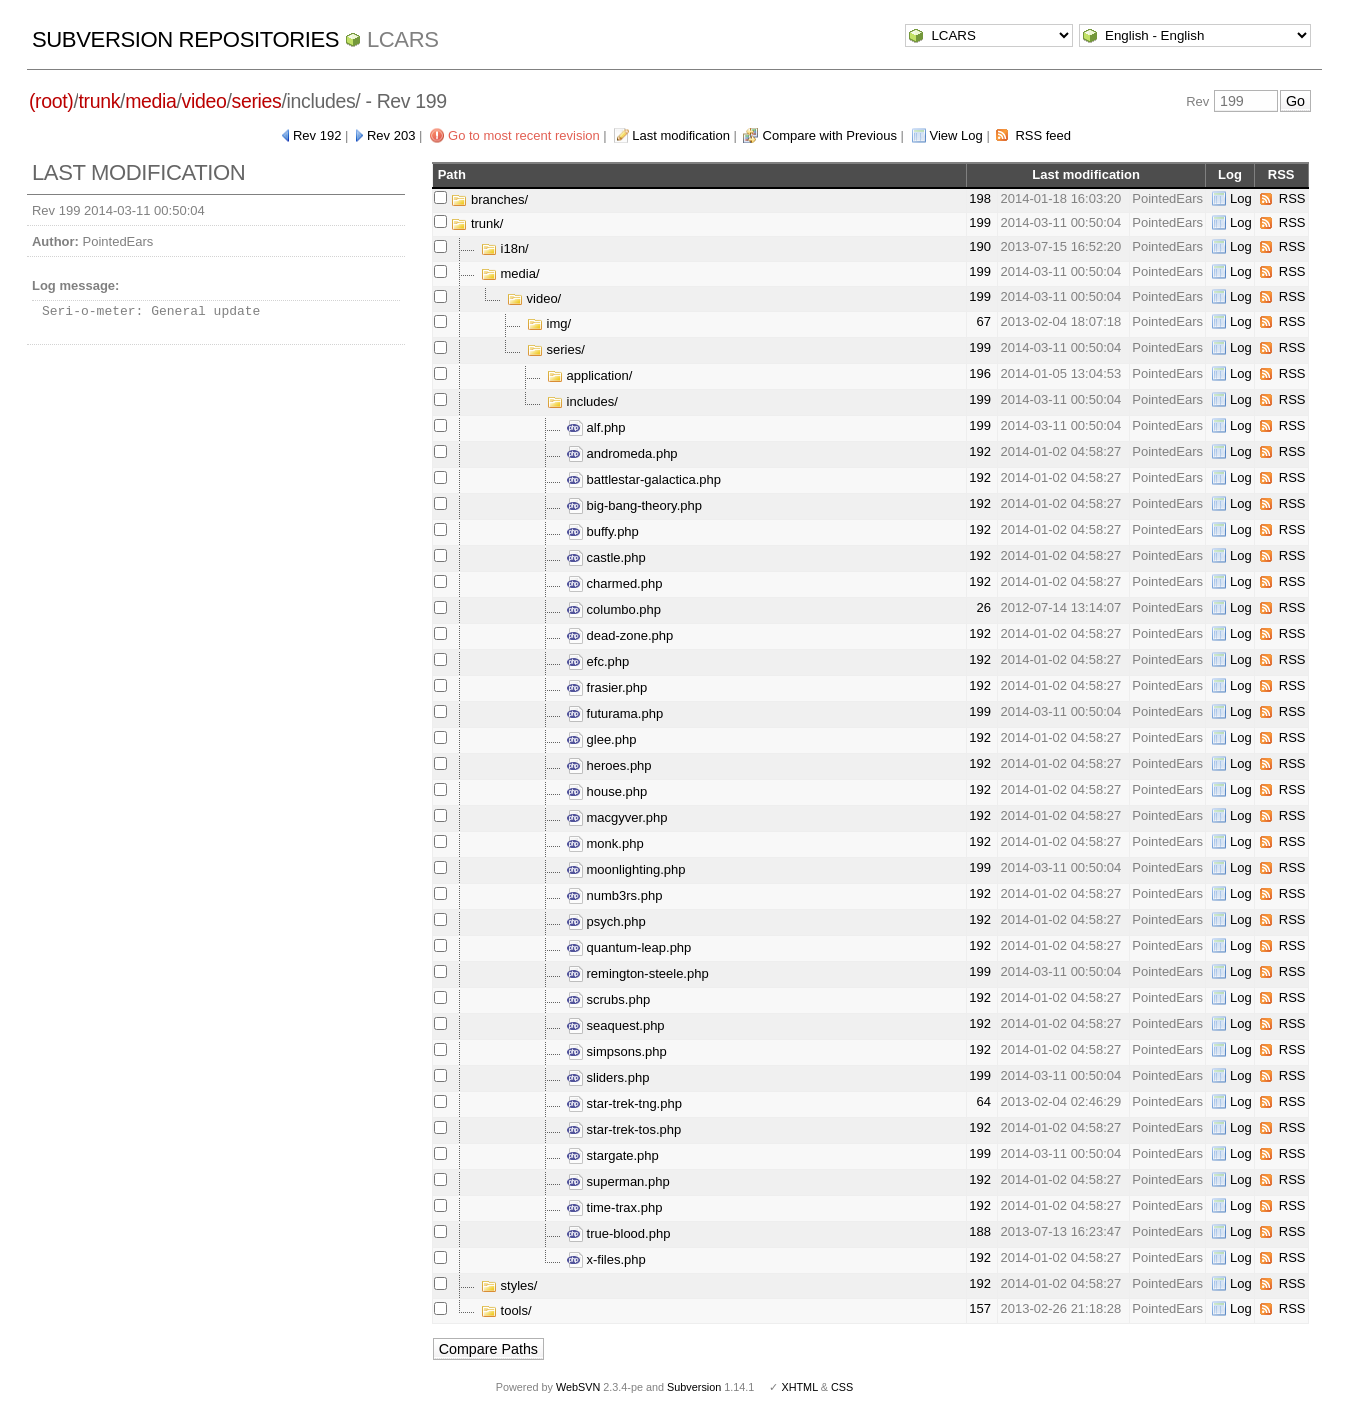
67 (983, 321)
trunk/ (477, 223)
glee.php (602, 739)
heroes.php (609, 765)
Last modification (681, 135)
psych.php (606, 921)
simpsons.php (617, 1051)
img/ (549, 323)
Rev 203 (391, 135)
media (150, 101)
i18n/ (505, 248)
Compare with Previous (830, 135)
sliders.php (608, 1077)
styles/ (509, 1285)
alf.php (596, 427)
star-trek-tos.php (624, 1129)
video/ (534, 298)
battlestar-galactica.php (644, 479)
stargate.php (613, 1155)
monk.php (605, 843)
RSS (1292, 198)
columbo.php (614, 609)
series (257, 101)
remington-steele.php (638, 973)
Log (1241, 198)
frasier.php (607, 687)
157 (980, 1308)
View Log (956, 135)
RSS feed (1043, 135)
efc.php (598, 661)
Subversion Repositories (185, 39)
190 (980, 246)
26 (983, 607)
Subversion (694, 1387)
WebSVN (578, 1387)
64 (983, 1101)
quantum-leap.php (629, 947)
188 (980, 1231)
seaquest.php (616, 1025)
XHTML (799, 1387)
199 (980, 222)
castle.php (606, 557)
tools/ (506, 1310)
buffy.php (603, 531)
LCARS (403, 39)
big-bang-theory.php (634, 505)
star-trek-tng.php (624, 1103)
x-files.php (606, 1259)
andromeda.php (622, 453)
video (204, 101)
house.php (607, 791)
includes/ (582, 401)
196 (980, 373)
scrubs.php (608, 999)
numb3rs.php (615, 895)
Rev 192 (317, 135)
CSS (842, 1387)
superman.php (618, 1181)
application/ (589, 375)
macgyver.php (617, 817)
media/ (510, 273)
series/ (556, 349)
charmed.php (615, 583)
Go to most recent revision (524, 135)
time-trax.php (614, 1207)
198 (980, 198)
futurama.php (615, 713)
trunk (99, 101)
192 (980, 451)
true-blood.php (618, 1233)
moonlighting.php (626, 869)
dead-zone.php (620, 635)
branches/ (489, 199)
